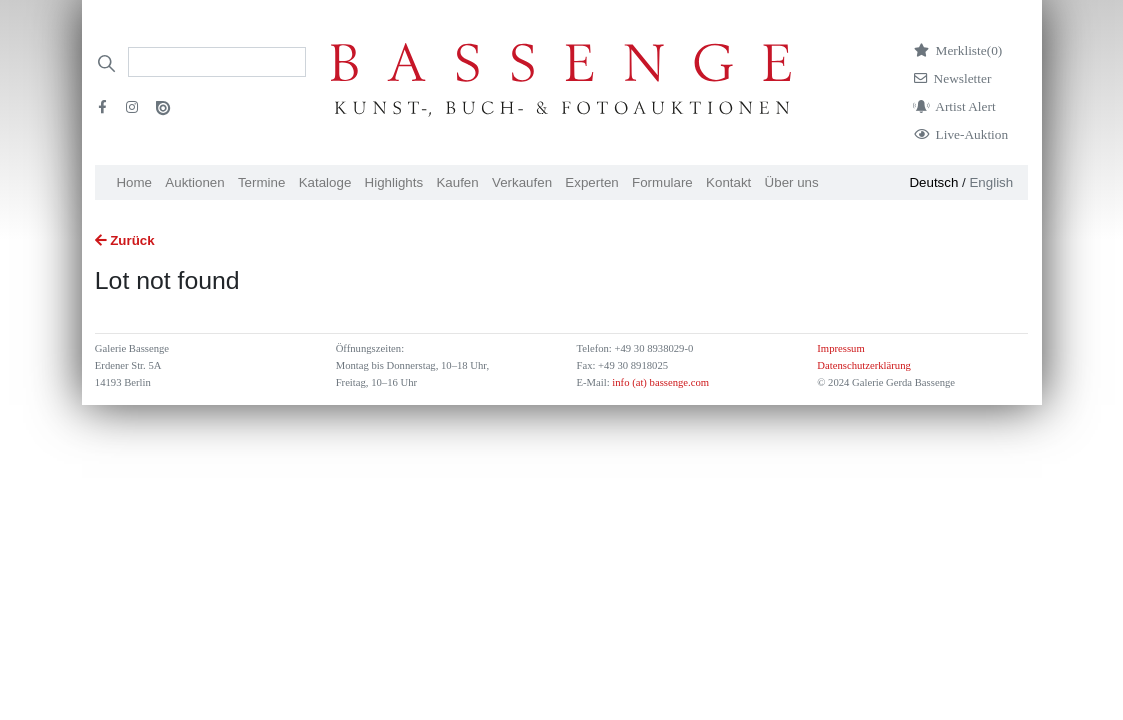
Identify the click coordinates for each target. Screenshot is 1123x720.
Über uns (792, 182)
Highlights (394, 182)
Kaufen (457, 182)
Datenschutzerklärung (864, 365)
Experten (591, 182)
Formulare (662, 182)
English (991, 182)
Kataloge (325, 182)
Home (134, 182)
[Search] (217, 62)
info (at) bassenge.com (659, 382)
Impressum (840, 348)
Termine (261, 182)
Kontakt (728, 182)
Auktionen (194, 182)
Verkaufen (522, 182)
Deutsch (933, 182)
